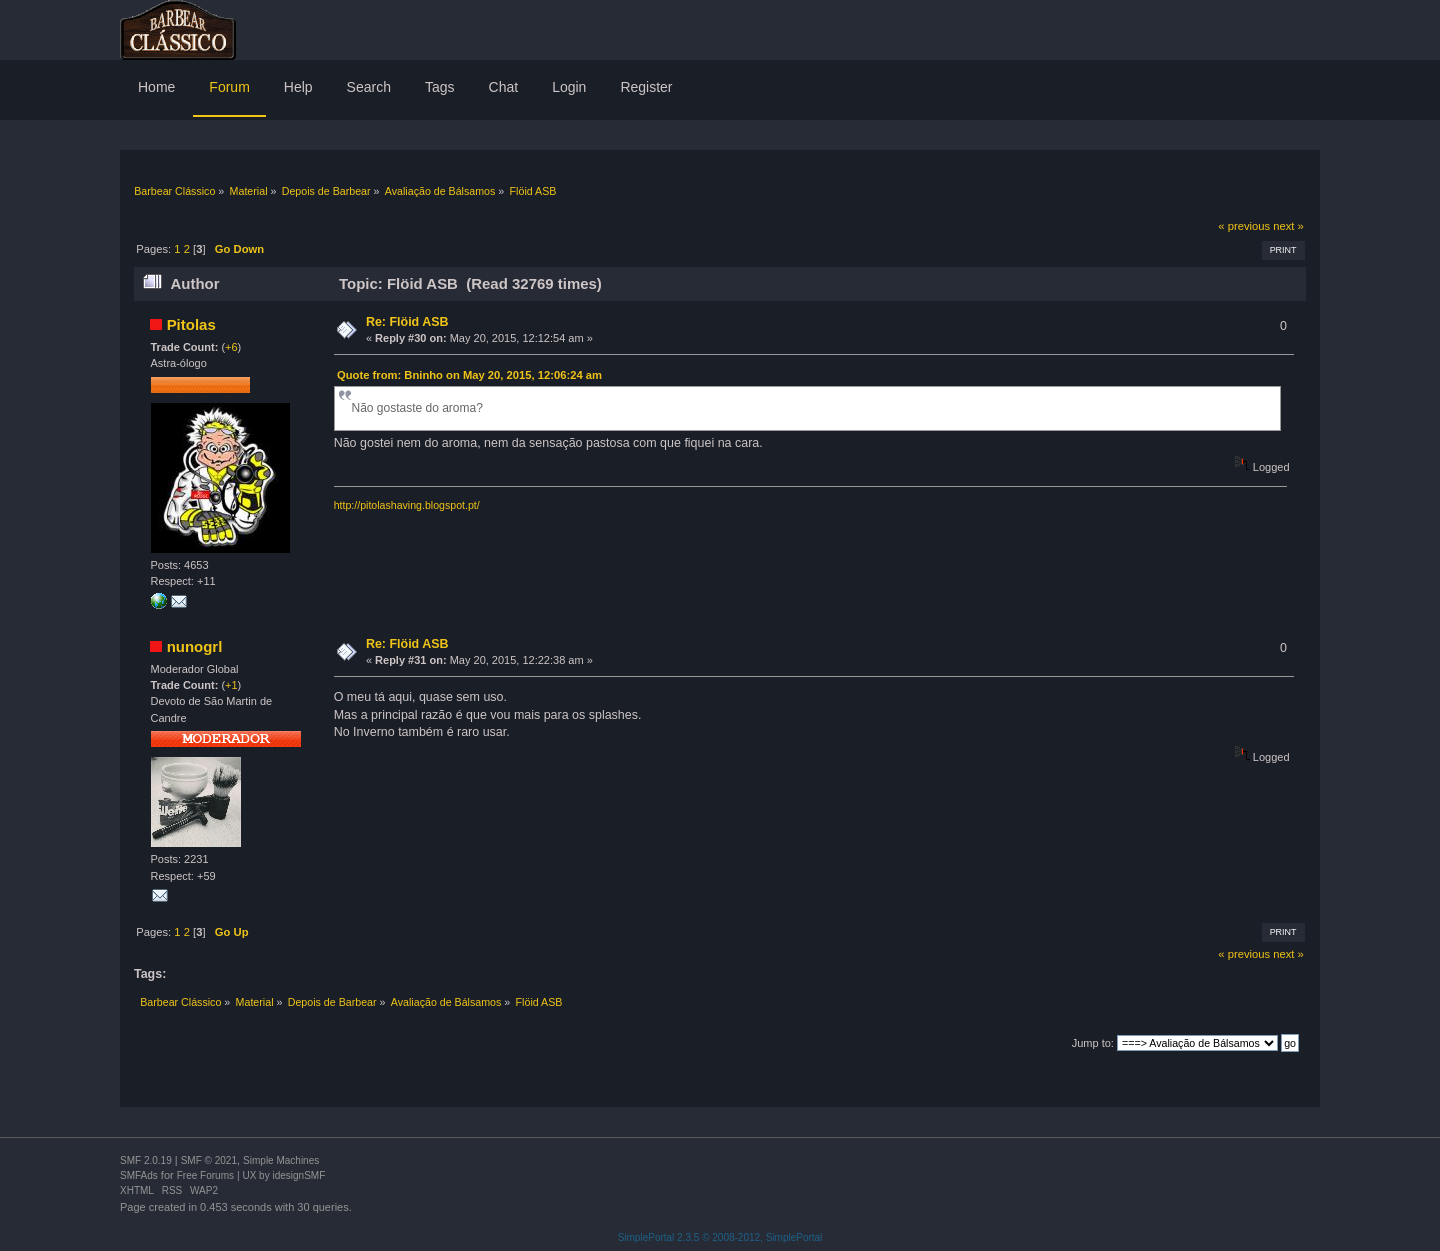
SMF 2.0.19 (146, 1160)
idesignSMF (298, 1175)
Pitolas (191, 324)
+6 (231, 347)
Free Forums (205, 1175)
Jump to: (1093, 1043)
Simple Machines (281, 1160)
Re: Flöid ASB (407, 322)
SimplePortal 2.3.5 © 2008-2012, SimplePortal (720, 1237)
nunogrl (195, 646)
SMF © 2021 (209, 1160)
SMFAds (139, 1175)
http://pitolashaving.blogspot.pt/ (407, 505)
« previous (1244, 226)
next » (1288, 226)
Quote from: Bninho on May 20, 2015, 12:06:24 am (469, 375)
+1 (231, 685)
